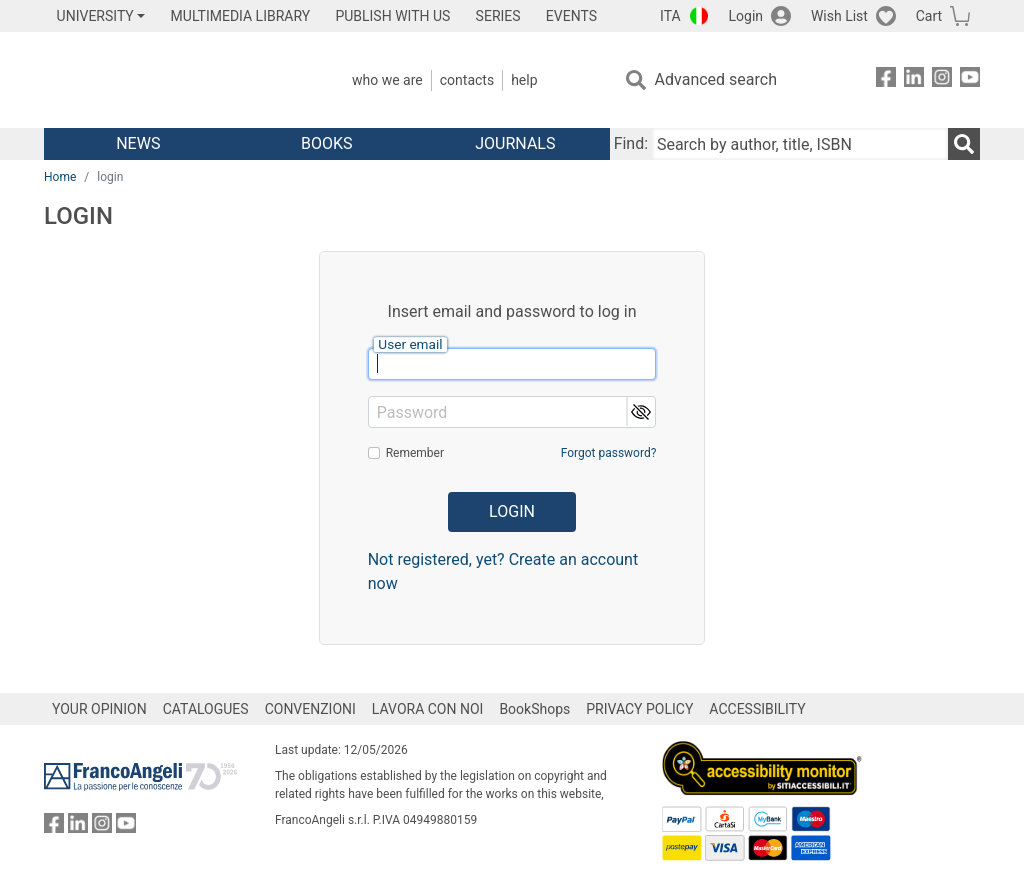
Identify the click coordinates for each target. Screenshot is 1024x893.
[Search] (964, 144)
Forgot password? (609, 453)
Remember (415, 453)
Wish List (839, 16)
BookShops (534, 709)
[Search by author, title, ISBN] (800, 144)
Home (60, 177)
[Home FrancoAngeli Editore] (176, 80)
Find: (631, 143)
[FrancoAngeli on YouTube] (970, 80)
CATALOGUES (206, 709)
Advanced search (716, 79)
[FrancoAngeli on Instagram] (942, 80)
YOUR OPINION (99, 709)
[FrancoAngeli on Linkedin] (914, 80)
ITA (670, 16)
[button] (640, 411)
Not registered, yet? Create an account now (503, 571)
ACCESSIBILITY (757, 709)
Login (746, 16)
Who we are (387, 80)
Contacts (467, 80)
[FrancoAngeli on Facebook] (886, 80)
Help (524, 80)
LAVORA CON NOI (428, 709)
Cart (929, 16)
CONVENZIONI (310, 709)
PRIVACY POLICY (639, 709)
